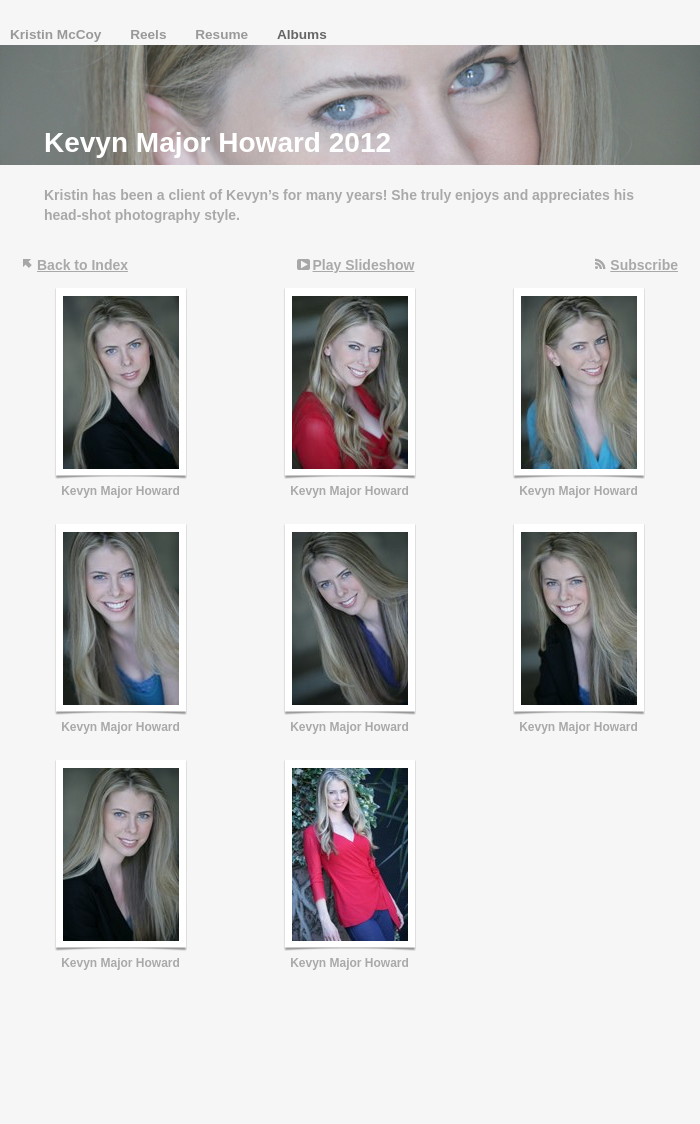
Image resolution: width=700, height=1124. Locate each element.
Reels (150, 34)
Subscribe (644, 265)
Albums (302, 34)
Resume (223, 34)
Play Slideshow (364, 265)
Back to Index (82, 265)
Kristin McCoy (57, 34)
